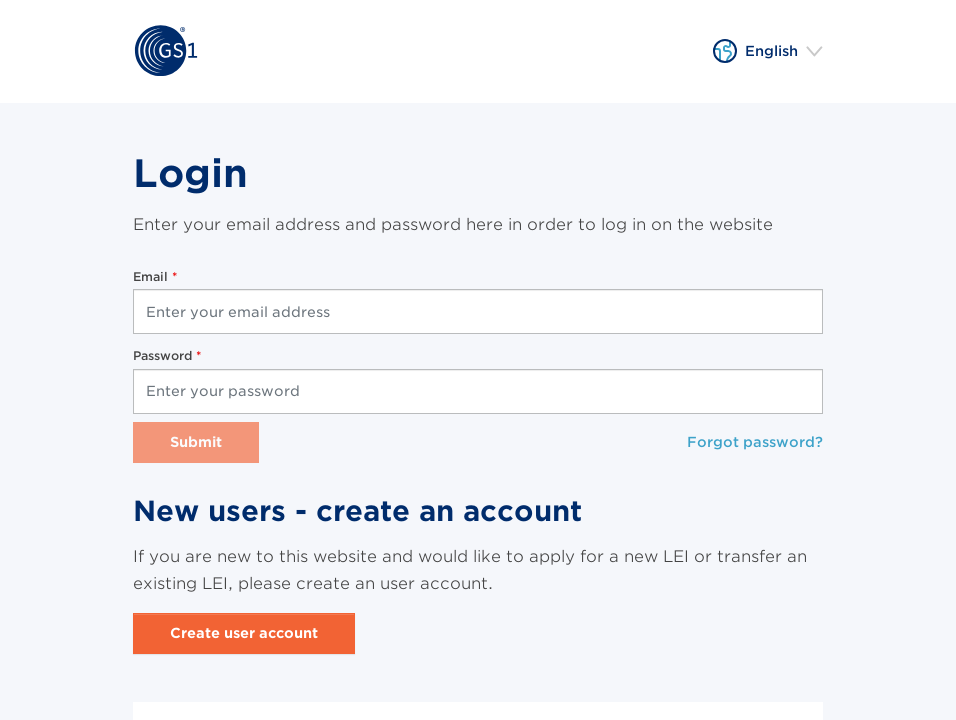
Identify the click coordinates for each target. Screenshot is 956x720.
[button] (768, 51)
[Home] (165, 51)
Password (164, 355)
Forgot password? (755, 442)
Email (152, 276)
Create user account (244, 633)
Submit (196, 442)
